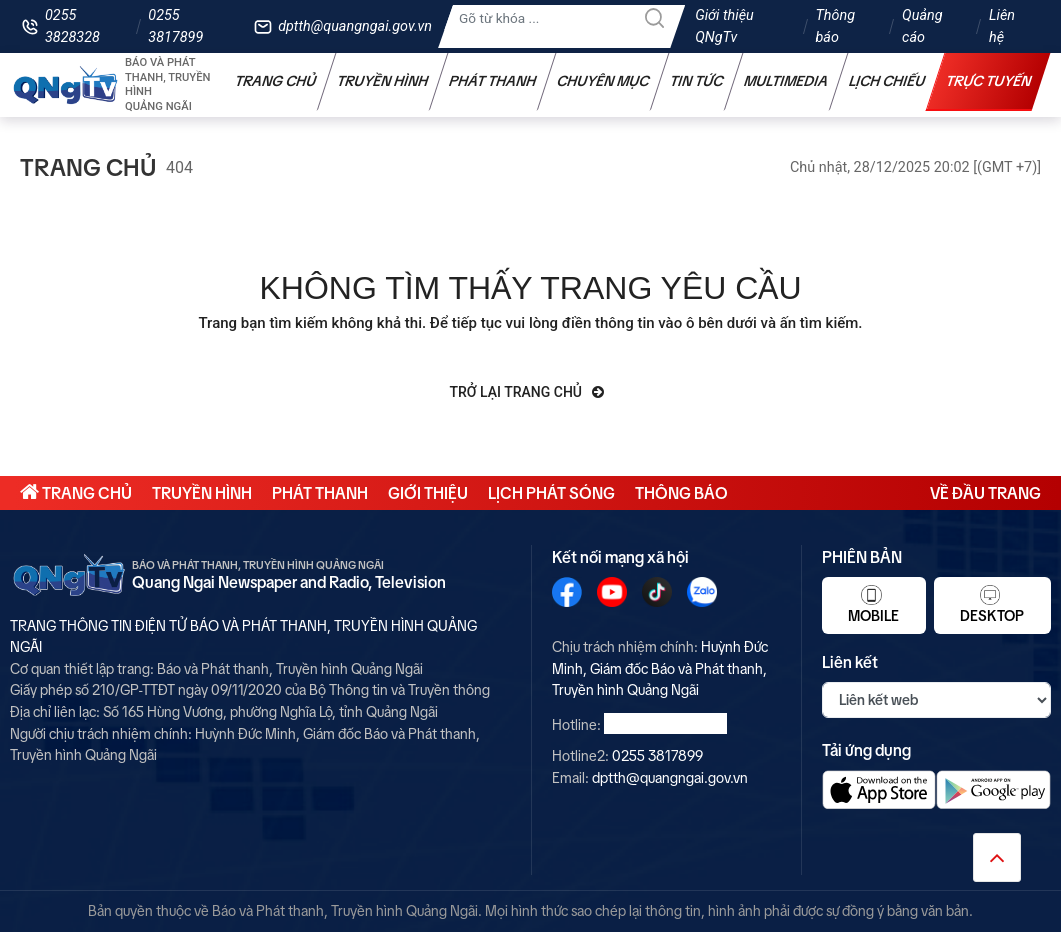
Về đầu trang (985, 493)
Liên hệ (1002, 26)
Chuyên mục (603, 81)
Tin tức (697, 81)
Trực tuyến (989, 81)
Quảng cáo (922, 26)
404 (179, 167)
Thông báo (835, 26)
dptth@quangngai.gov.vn (355, 26)
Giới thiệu (428, 493)
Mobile (873, 604)
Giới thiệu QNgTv (724, 26)
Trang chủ (276, 81)
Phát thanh (493, 81)
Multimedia (786, 81)
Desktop (992, 604)
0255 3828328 (72, 26)
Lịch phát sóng (551, 493)
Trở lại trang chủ (527, 392)
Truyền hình (383, 81)
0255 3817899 (175, 26)
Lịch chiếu (887, 81)
